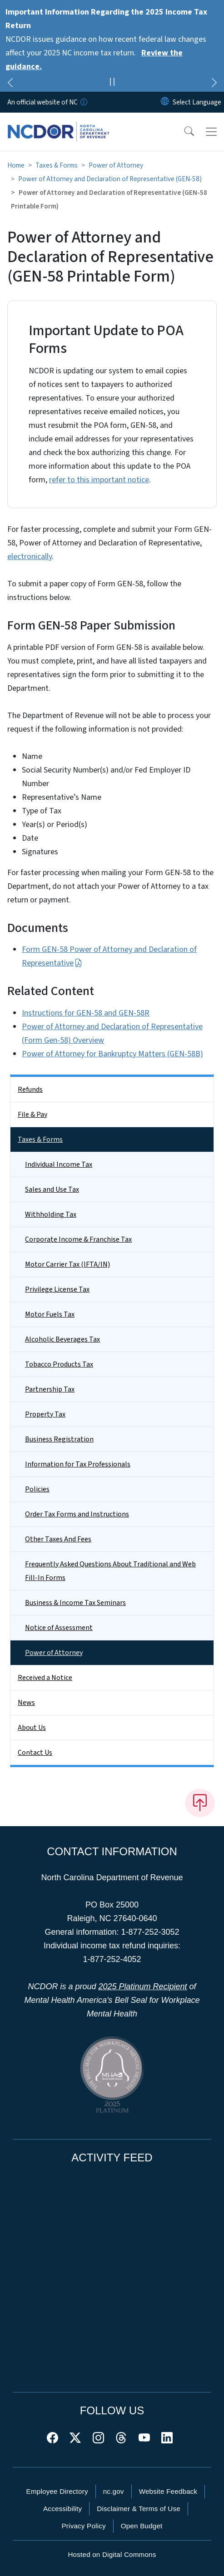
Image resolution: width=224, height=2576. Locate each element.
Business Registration (59, 1439)
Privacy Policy (83, 2526)
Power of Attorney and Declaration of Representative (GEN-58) (110, 179)
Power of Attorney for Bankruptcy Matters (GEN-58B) (112, 1054)
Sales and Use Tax (52, 1189)
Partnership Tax (50, 1389)
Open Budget (142, 2526)
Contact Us (35, 1753)
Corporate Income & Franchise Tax (78, 1239)
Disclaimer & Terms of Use (138, 2508)
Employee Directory (57, 2491)
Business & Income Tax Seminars (75, 1603)
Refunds (30, 1090)
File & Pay (32, 1115)
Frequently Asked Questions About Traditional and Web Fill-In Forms (110, 1571)
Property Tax (45, 1414)
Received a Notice (45, 1678)
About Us (32, 1728)
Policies (37, 1489)
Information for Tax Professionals (77, 1464)
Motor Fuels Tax (50, 1314)
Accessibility (62, 2508)
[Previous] (10, 84)
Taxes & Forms (56, 165)
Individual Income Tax (58, 1164)
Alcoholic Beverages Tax (62, 1339)
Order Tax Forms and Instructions (77, 1514)
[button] (183, 132)
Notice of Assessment (59, 1628)
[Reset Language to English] (165, 102)
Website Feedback (168, 2491)
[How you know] (83, 102)
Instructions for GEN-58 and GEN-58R (85, 1013)
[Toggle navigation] (211, 132)
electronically (29, 556)
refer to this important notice (99, 479)
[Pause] (112, 83)
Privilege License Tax (57, 1289)
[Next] (214, 84)
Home (16, 165)
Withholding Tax (50, 1214)
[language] (197, 102)
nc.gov (113, 2491)
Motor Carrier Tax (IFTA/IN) (67, 1264)
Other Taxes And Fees (58, 1539)
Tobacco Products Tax (59, 1364)
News (26, 1703)
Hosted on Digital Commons (112, 2554)
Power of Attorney (116, 165)
